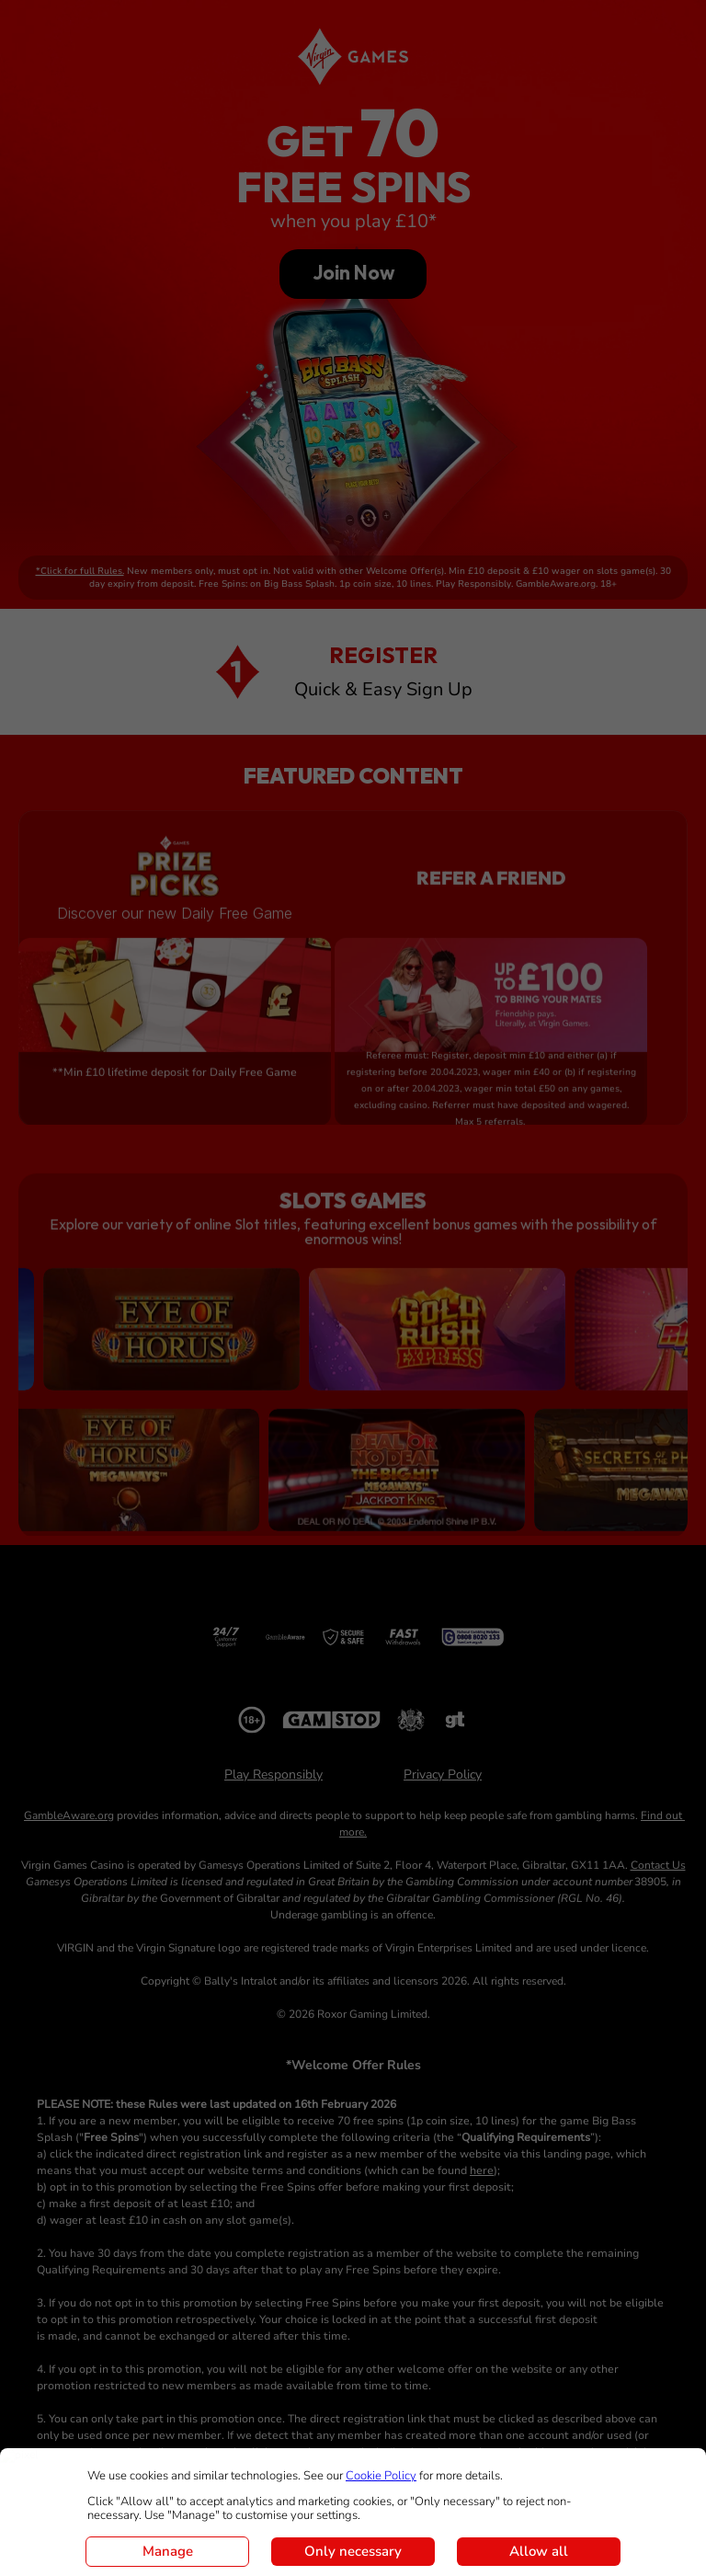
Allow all (538, 2551)
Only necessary (353, 2551)
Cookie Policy (381, 2475)
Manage (167, 2551)
